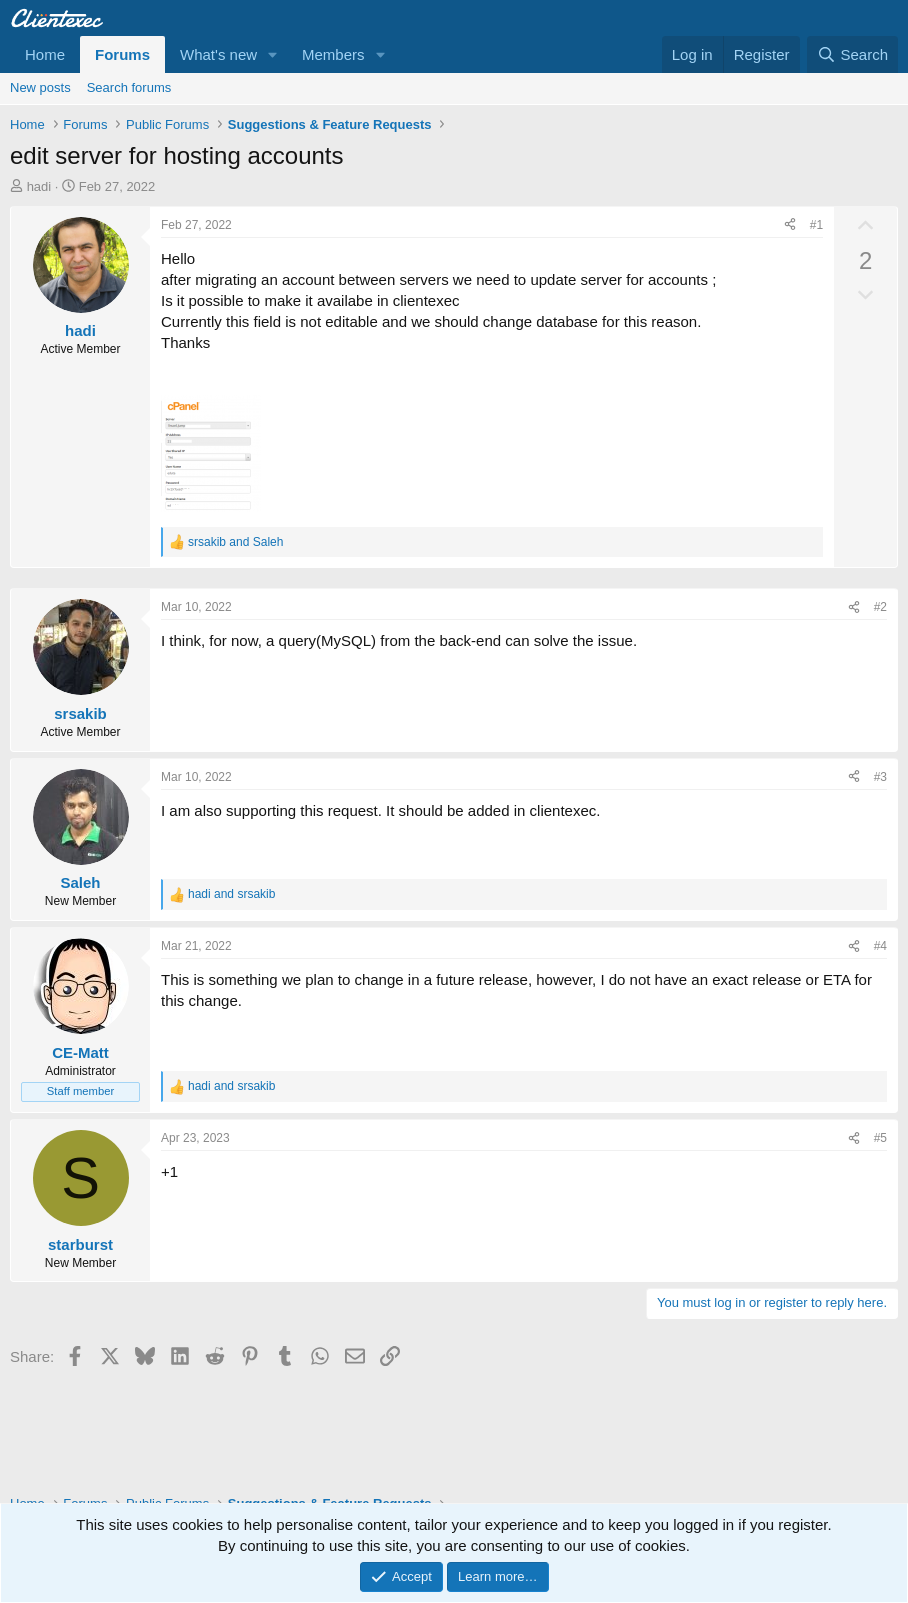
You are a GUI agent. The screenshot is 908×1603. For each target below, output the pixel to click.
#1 (816, 225)
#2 (880, 607)
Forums (122, 54)
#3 (880, 777)
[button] (273, 54)
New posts (40, 87)
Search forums (129, 87)
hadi (39, 186)
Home (45, 54)
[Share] (790, 225)
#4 (880, 946)
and (235, 542)
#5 (880, 1138)
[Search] (852, 54)
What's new (218, 54)
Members (333, 54)
